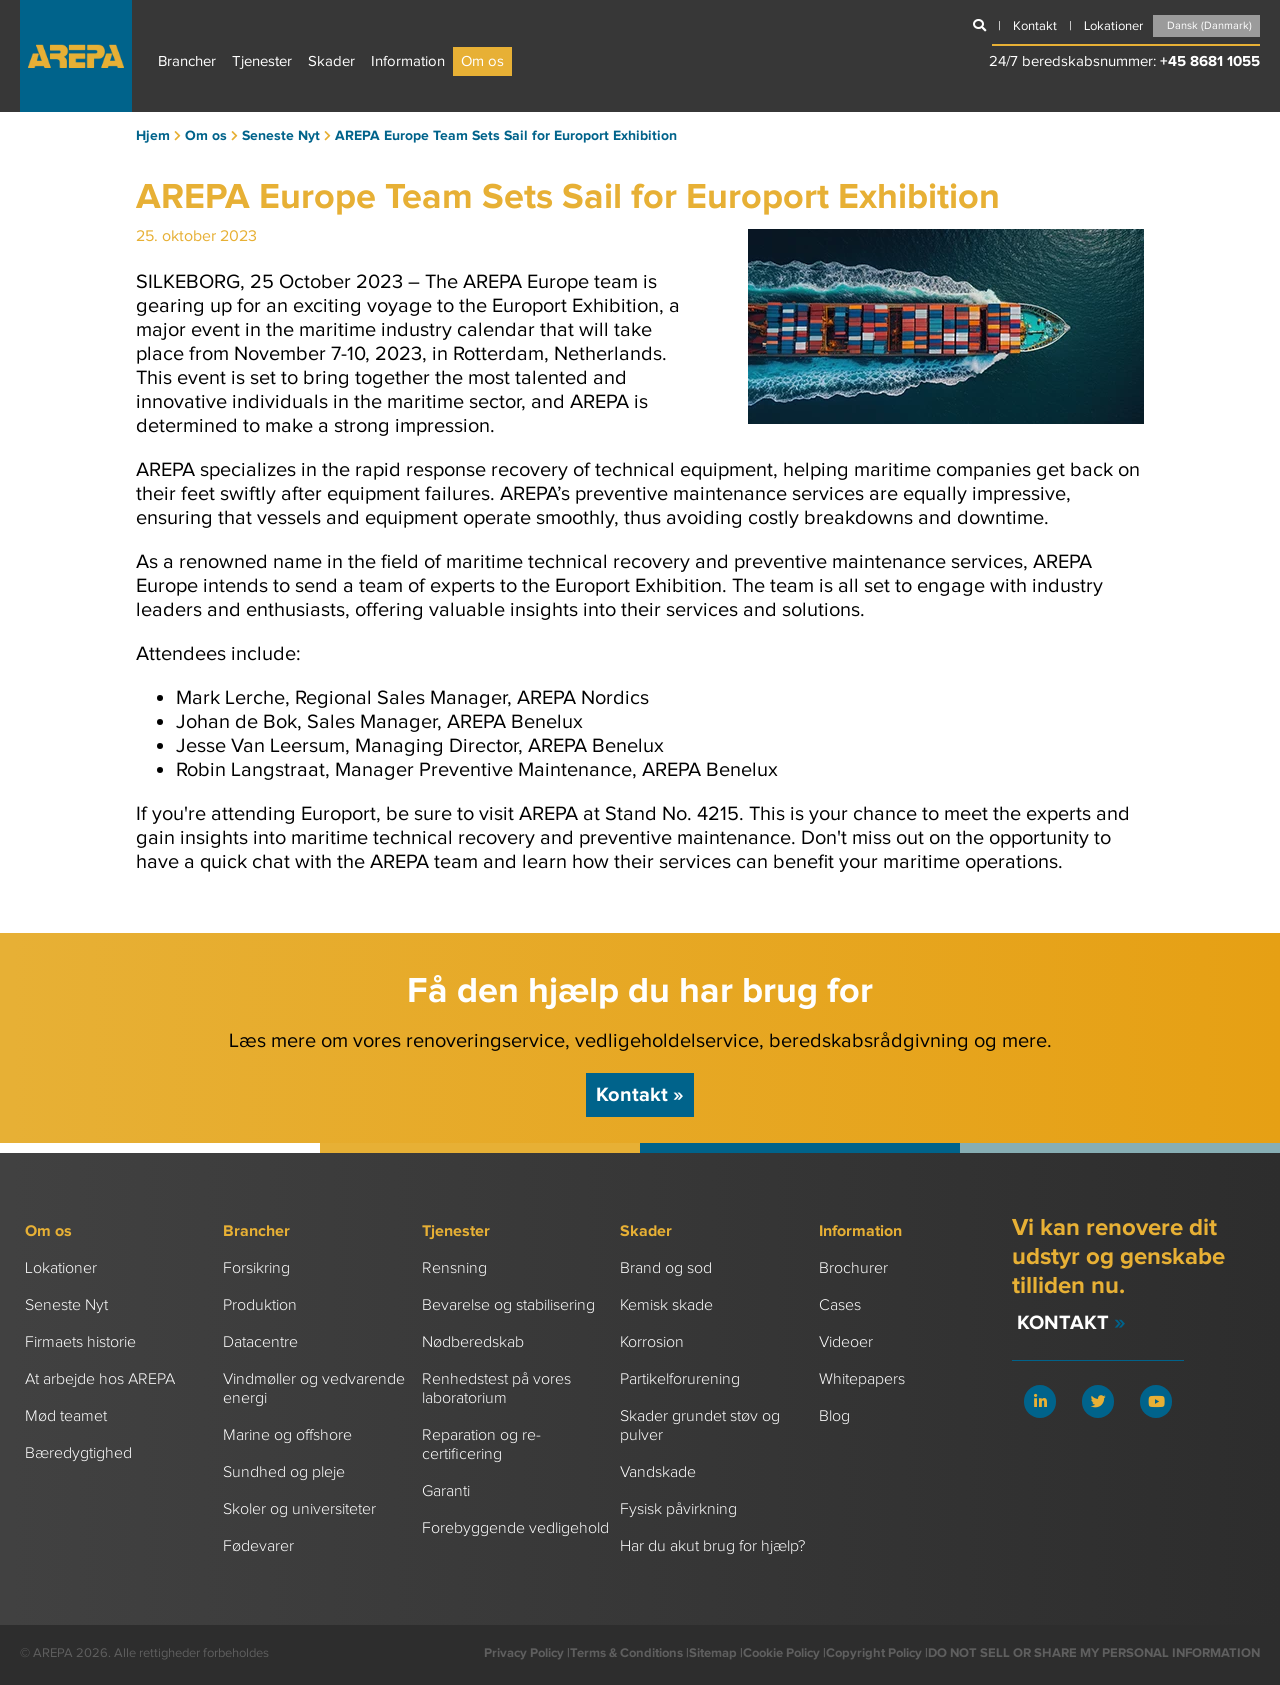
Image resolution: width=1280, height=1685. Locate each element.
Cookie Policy (781, 1653)
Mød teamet (66, 1416)
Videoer (846, 1342)
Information (408, 61)
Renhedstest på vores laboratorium (496, 1389)
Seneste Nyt (66, 1305)
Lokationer (61, 1268)
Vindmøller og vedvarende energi (314, 1389)
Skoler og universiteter (299, 1509)
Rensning (454, 1268)
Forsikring (256, 1268)
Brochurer (853, 1268)
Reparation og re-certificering (481, 1445)
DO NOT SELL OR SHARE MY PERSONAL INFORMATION (1094, 1653)
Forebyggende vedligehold (515, 1528)
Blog (834, 1416)
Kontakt (640, 1095)
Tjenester (262, 61)
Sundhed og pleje (284, 1472)
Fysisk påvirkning (678, 1509)
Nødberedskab (473, 1342)
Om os (482, 61)
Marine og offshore (287, 1435)
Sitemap (713, 1653)
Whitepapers (862, 1379)
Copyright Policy (874, 1653)
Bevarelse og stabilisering (508, 1305)
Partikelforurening (680, 1379)
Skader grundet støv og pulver (700, 1426)
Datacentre (260, 1342)
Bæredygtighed (78, 1453)
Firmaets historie (80, 1342)
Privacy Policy (524, 1653)
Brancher (187, 61)
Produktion (260, 1305)
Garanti (446, 1491)
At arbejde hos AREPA (100, 1379)
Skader (331, 61)
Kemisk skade (666, 1305)
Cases (840, 1305)
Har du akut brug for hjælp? (712, 1546)
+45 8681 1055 (1210, 61)
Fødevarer (258, 1546)
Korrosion (652, 1342)
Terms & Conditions (626, 1653)
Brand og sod (666, 1268)
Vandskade (658, 1472)
